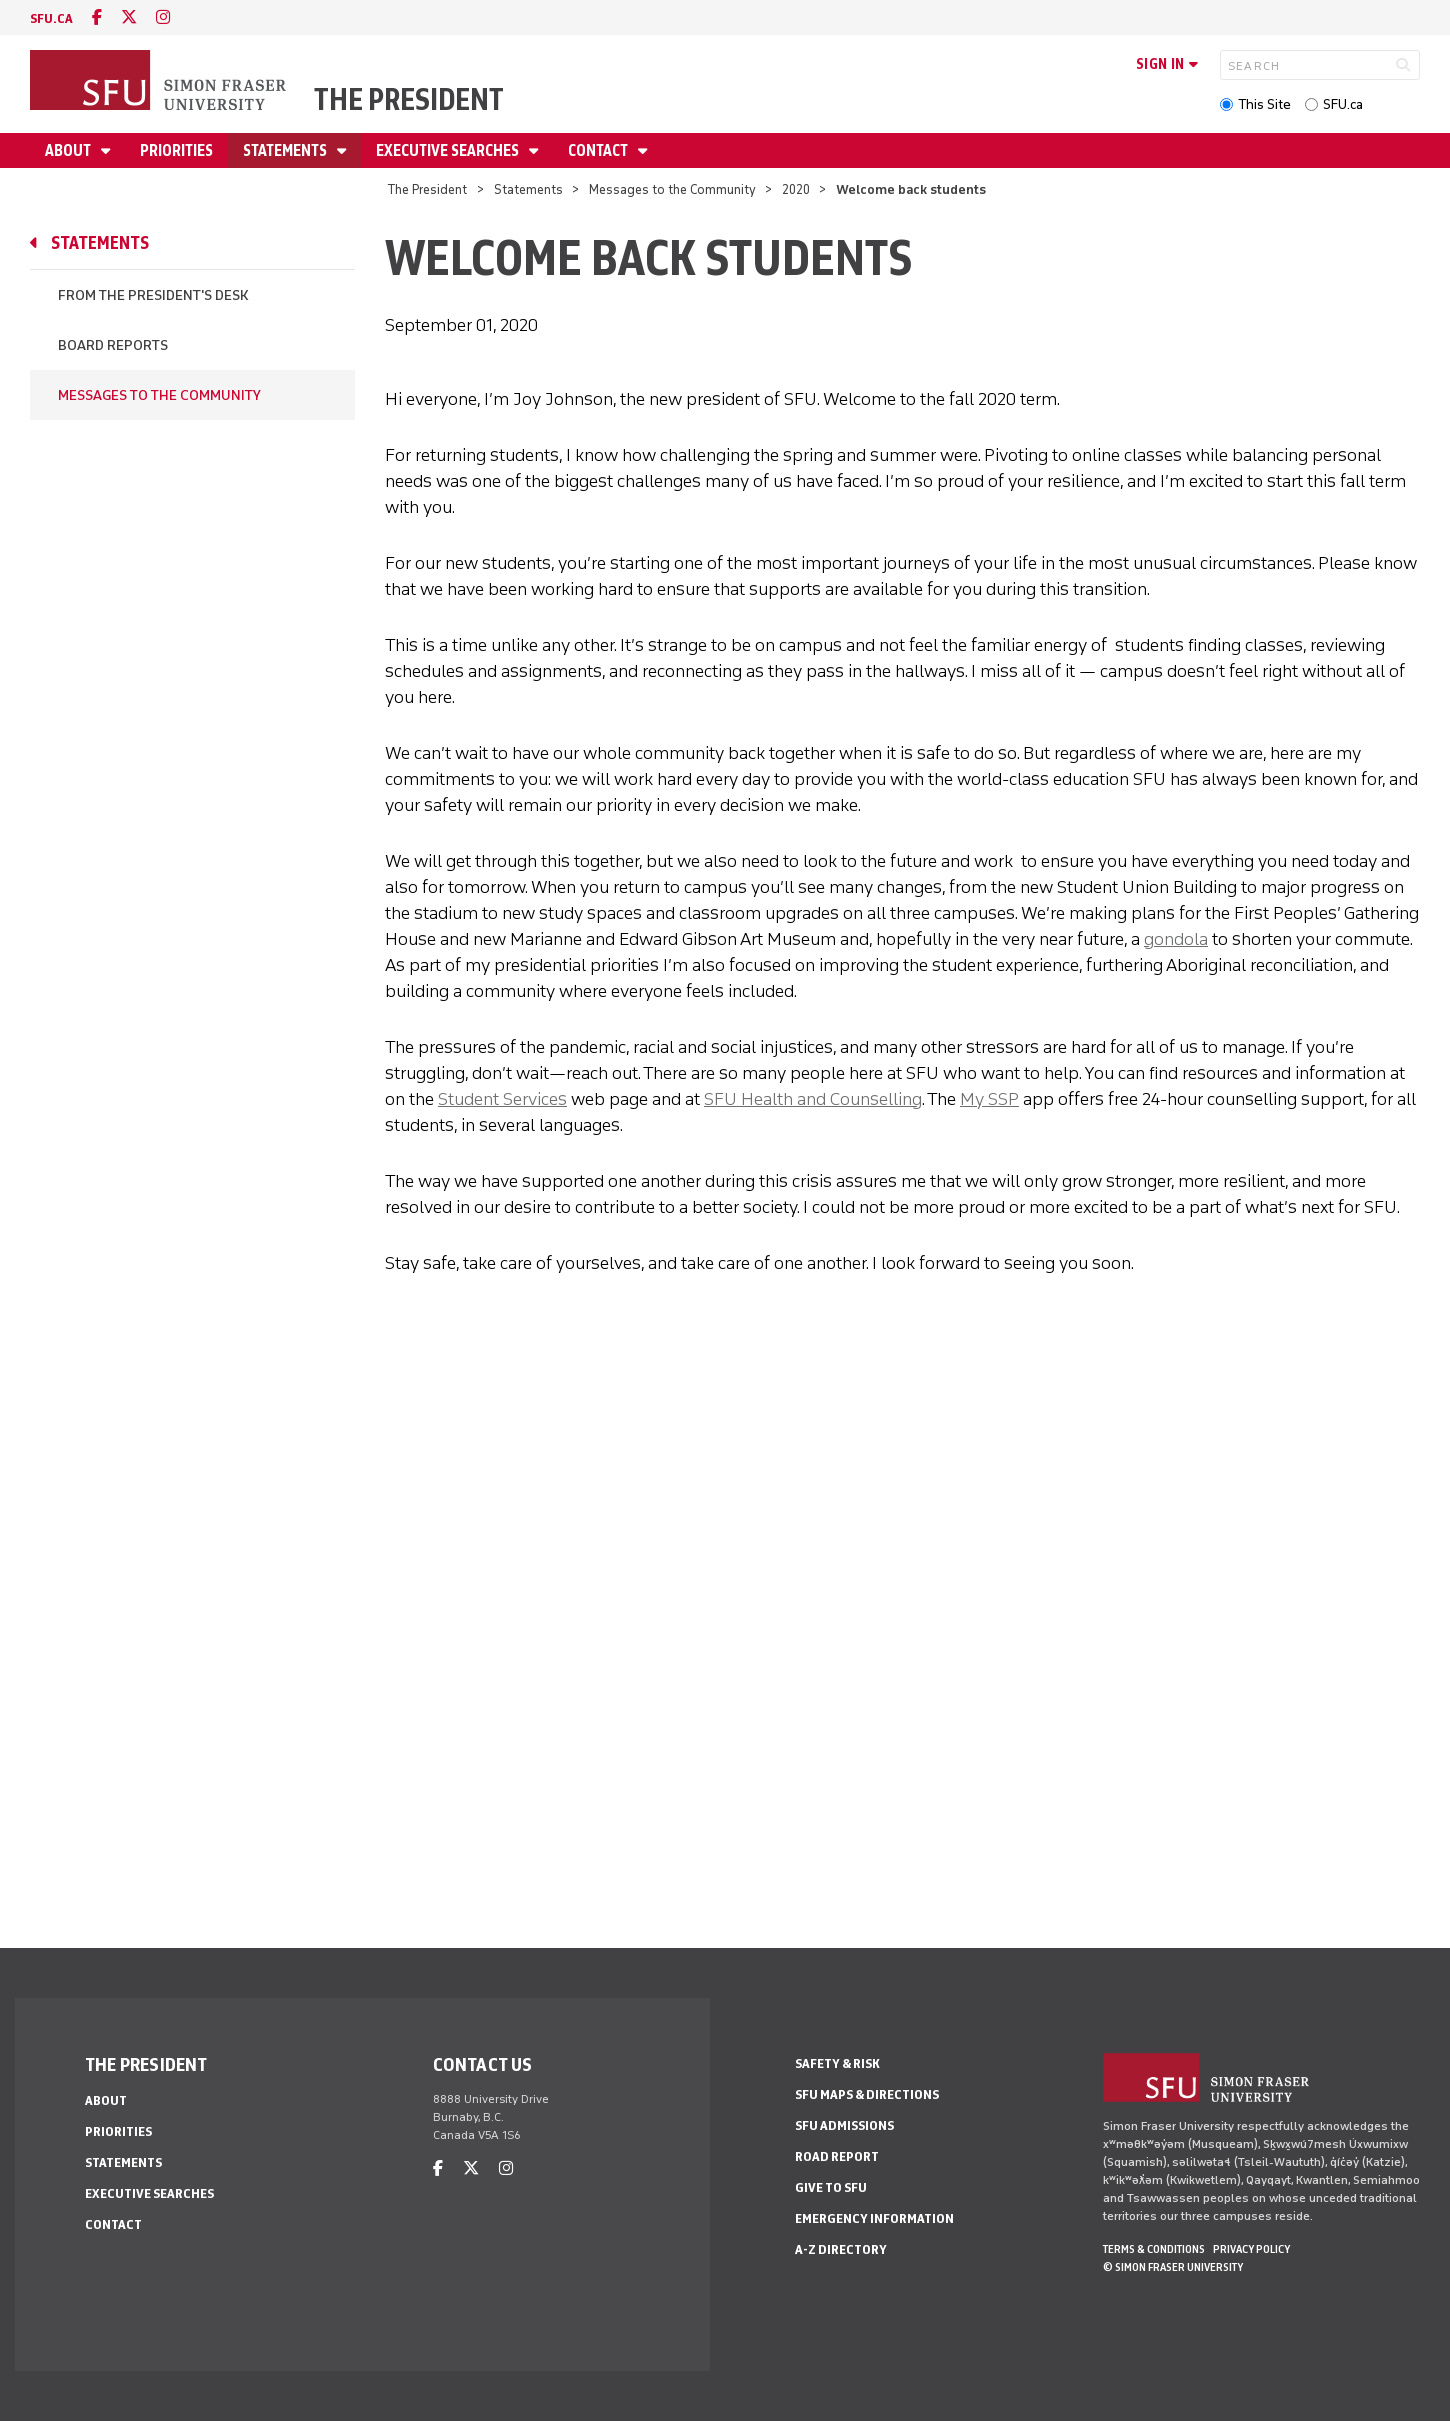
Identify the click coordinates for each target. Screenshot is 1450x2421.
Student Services (502, 1099)
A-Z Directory (841, 2249)
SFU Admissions (844, 2125)
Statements (286, 150)
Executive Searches (449, 150)
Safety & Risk (837, 2063)
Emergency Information (874, 2218)
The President (409, 99)
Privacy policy (1251, 2249)
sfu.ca (51, 18)
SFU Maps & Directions (867, 2094)
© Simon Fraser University (1173, 2267)
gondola (1176, 939)
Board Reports (113, 345)
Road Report (837, 2156)
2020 (796, 189)
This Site (1264, 104)
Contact (599, 150)
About (69, 150)
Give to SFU (831, 2187)
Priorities (176, 150)
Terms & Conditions (1154, 2249)
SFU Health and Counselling (813, 1099)
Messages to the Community (672, 189)
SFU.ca (1343, 104)
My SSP (989, 1099)
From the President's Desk (153, 295)
